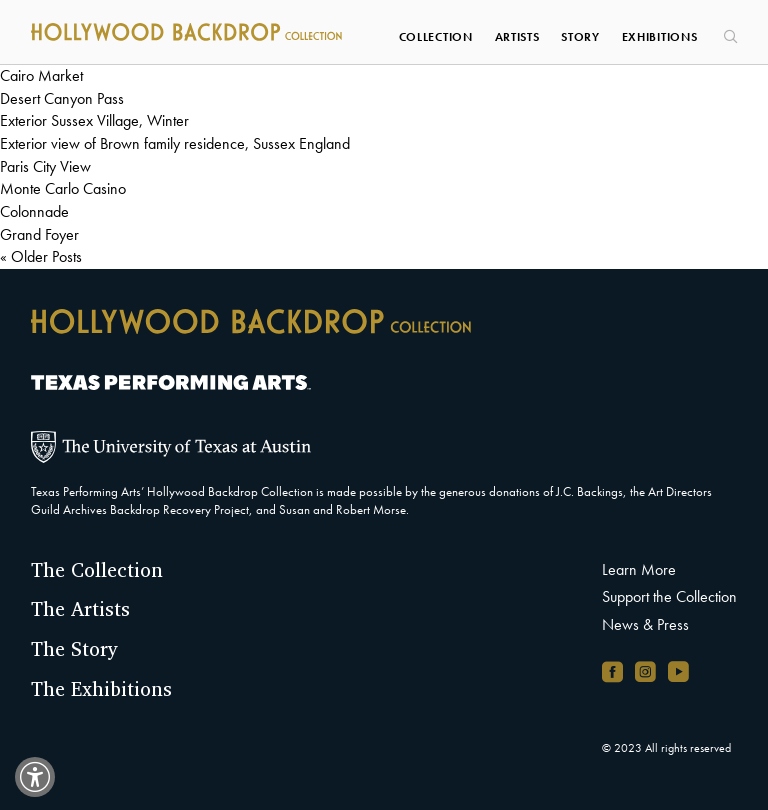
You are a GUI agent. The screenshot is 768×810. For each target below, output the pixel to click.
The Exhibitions (101, 689)
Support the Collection (669, 596)
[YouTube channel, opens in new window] (678, 671)
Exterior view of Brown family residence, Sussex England (175, 143)
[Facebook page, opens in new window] (612, 671)
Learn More (639, 569)
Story (580, 37)
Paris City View (45, 166)
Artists (517, 37)
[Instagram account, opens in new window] (645, 671)
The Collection (97, 570)
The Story (74, 649)
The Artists (80, 609)
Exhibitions (660, 37)
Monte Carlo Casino (63, 188)
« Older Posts (41, 256)
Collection (436, 37)
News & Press (645, 624)
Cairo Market (41, 75)
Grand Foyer (39, 234)
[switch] (35, 777)
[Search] (728, 30)
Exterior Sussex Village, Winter (94, 120)
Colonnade (34, 211)
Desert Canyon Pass (62, 98)
